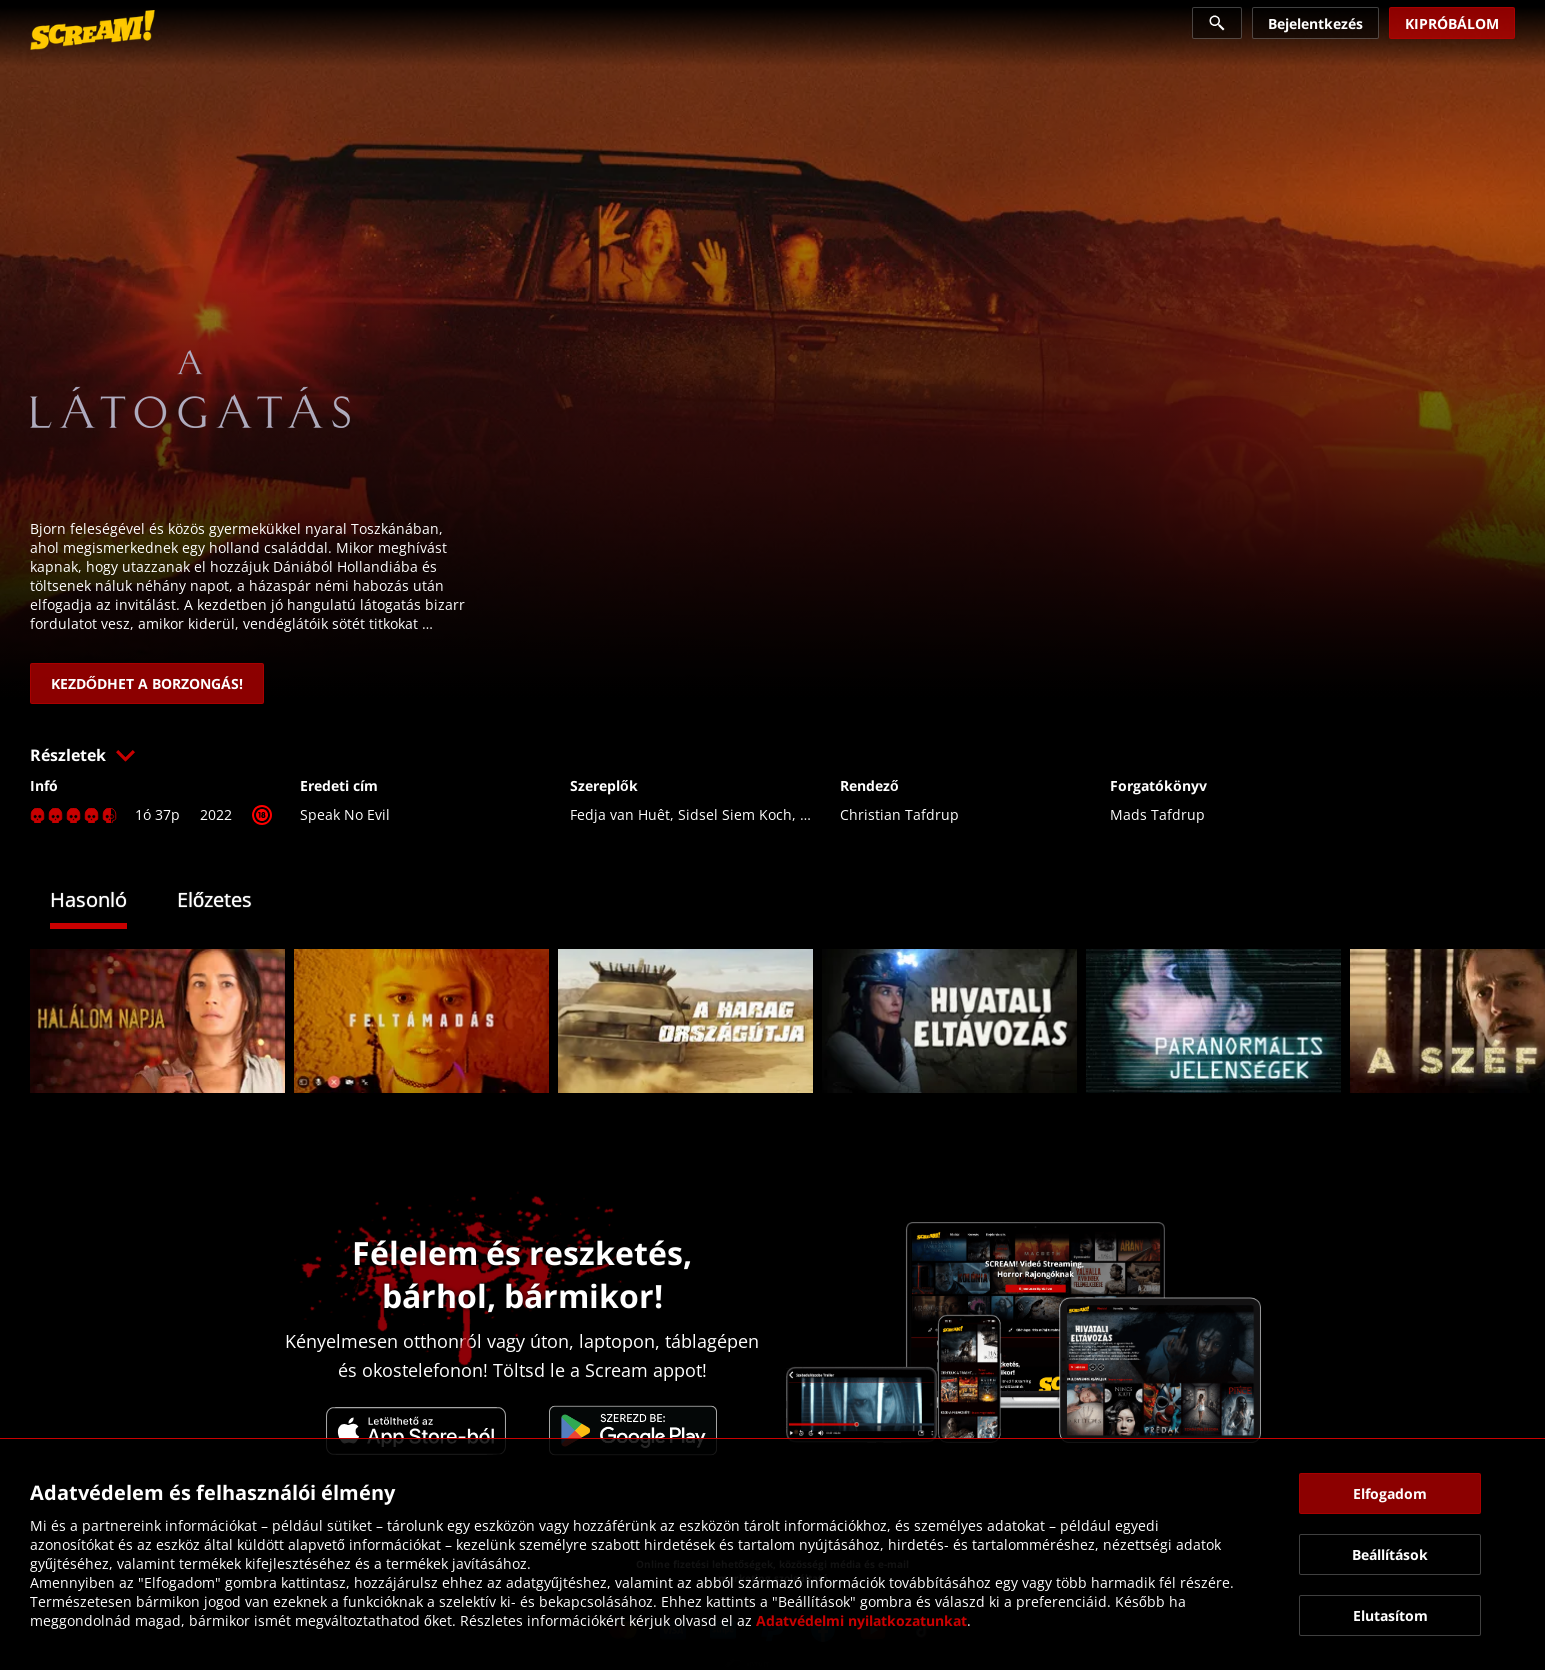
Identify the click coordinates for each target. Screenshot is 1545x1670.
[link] (92, 30)
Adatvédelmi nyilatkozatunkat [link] (861, 1620)
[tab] (103, 902)
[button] (772, 755)
